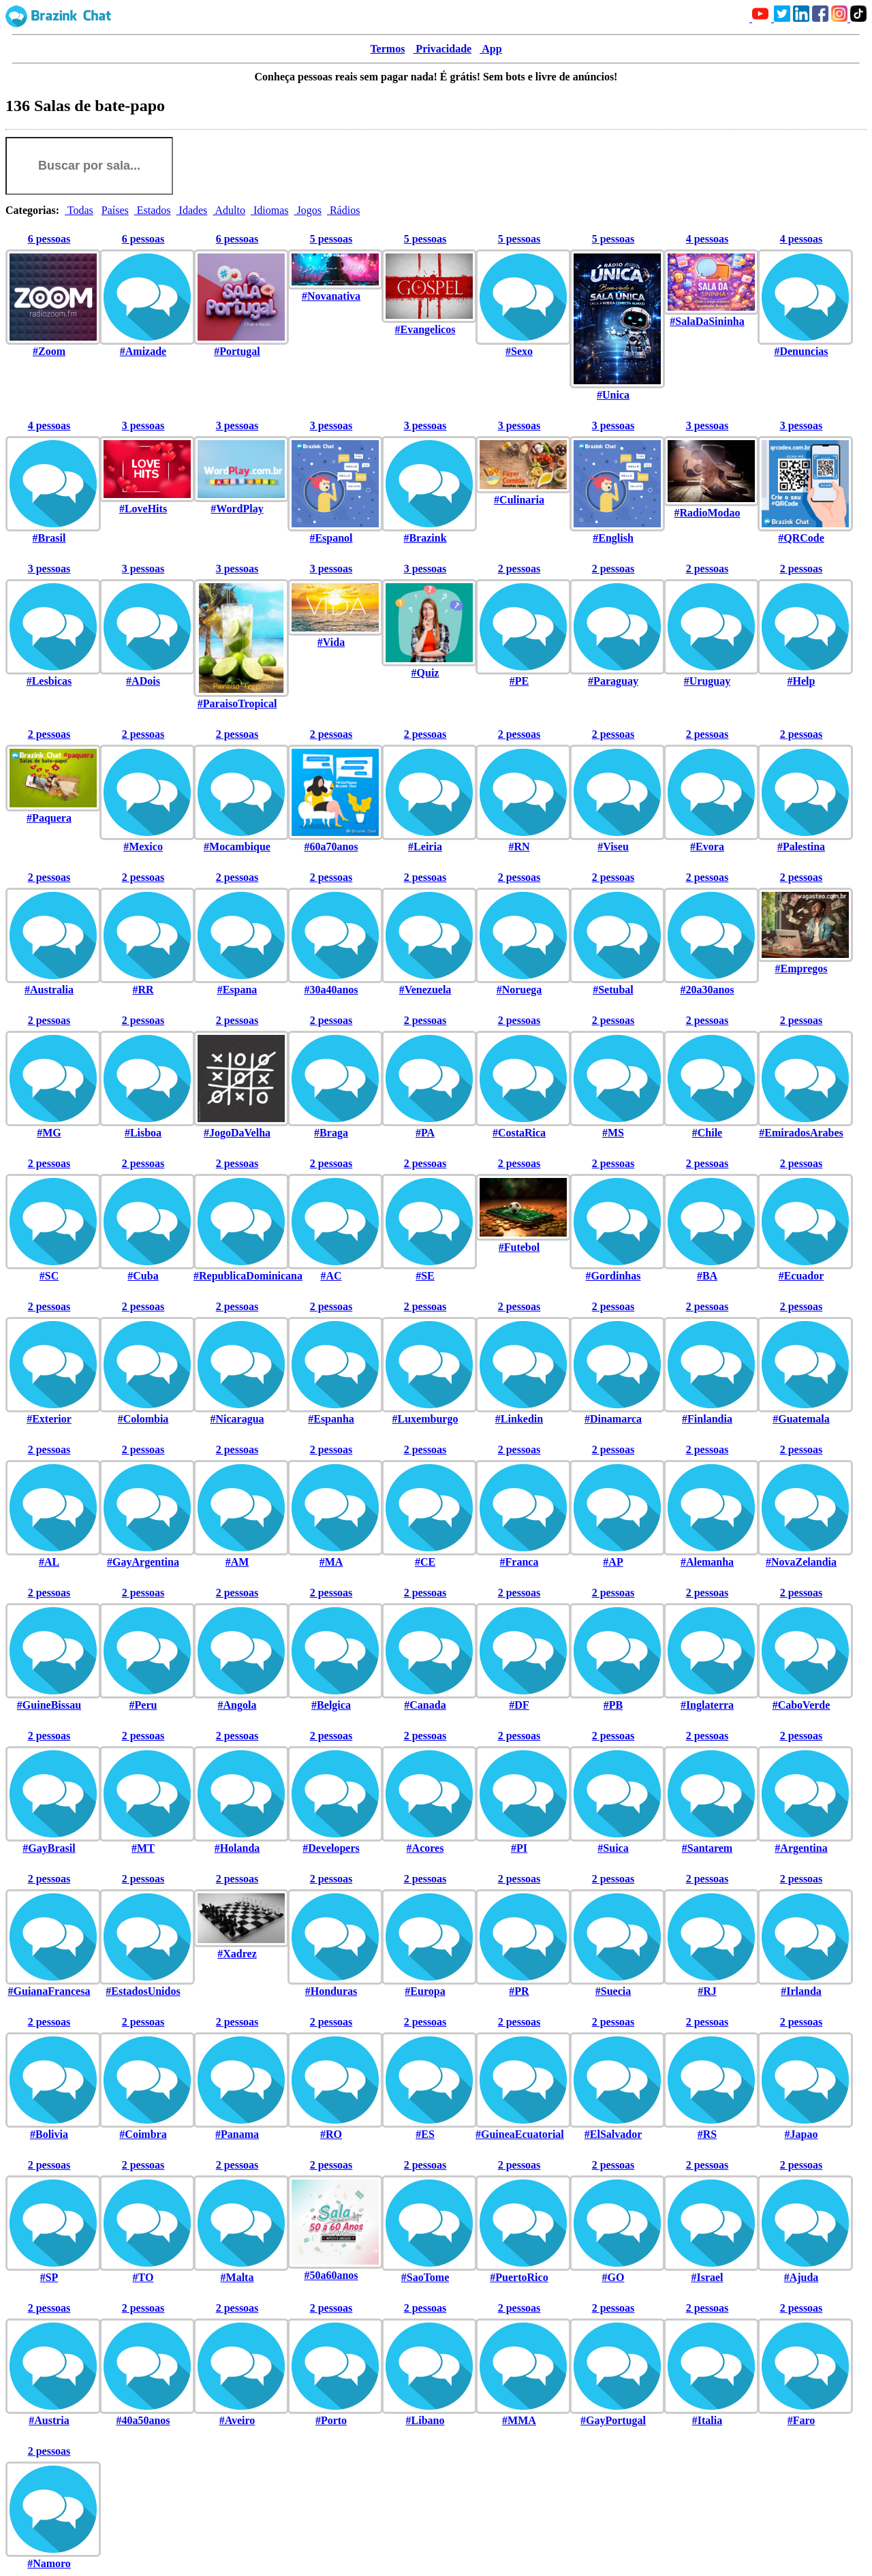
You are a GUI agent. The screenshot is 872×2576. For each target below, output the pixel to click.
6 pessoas (49, 239)
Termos (387, 49)
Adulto (229, 210)
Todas (79, 210)
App (490, 49)
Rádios (343, 210)
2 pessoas (519, 568)
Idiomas (270, 210)
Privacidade (442, 49)
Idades (192, 210)
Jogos (307, 210)
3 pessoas (143, 425)
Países (115, 210)
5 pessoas (331, 239)
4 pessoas (707, 239)
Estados (152, 210)
